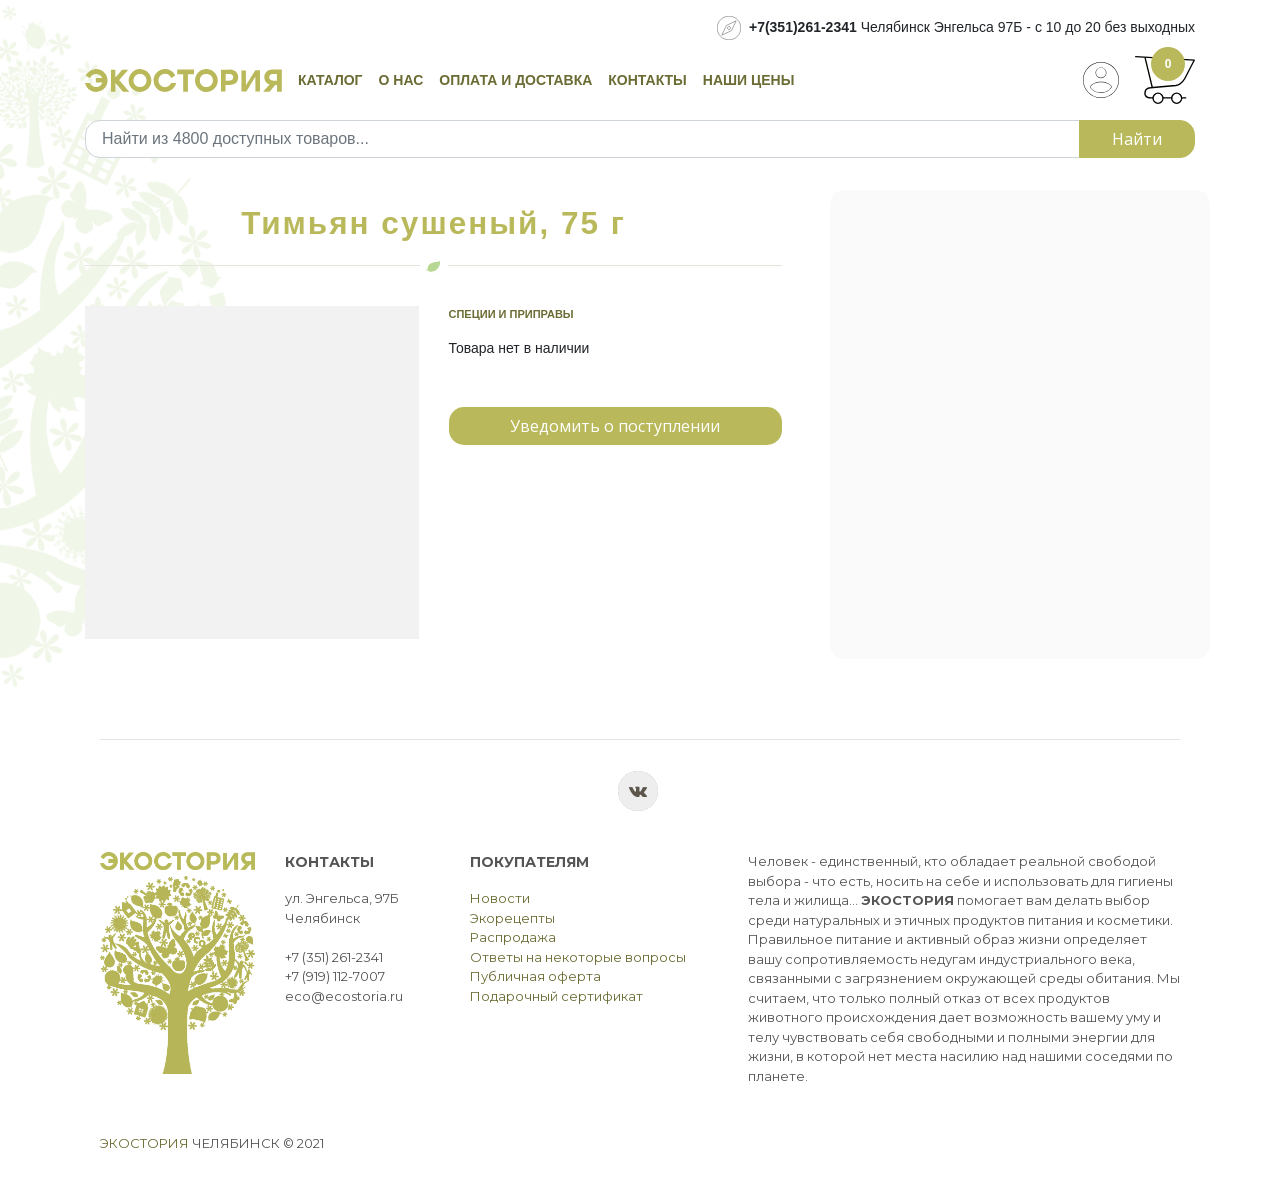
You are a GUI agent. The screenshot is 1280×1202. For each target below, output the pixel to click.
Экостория (144, 1143)
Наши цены (749, 80)
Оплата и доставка (515, 80)
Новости (500, 898)
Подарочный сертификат (556, 996)
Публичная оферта (535, 976)
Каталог (330, 80)
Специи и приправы (511, 314)
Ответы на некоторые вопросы (578, 957)
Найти (1137, 139)
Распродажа (513, 937)
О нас (401, 80)
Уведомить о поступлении (615, 426)
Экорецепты (512, 918)
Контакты (647, 80)
